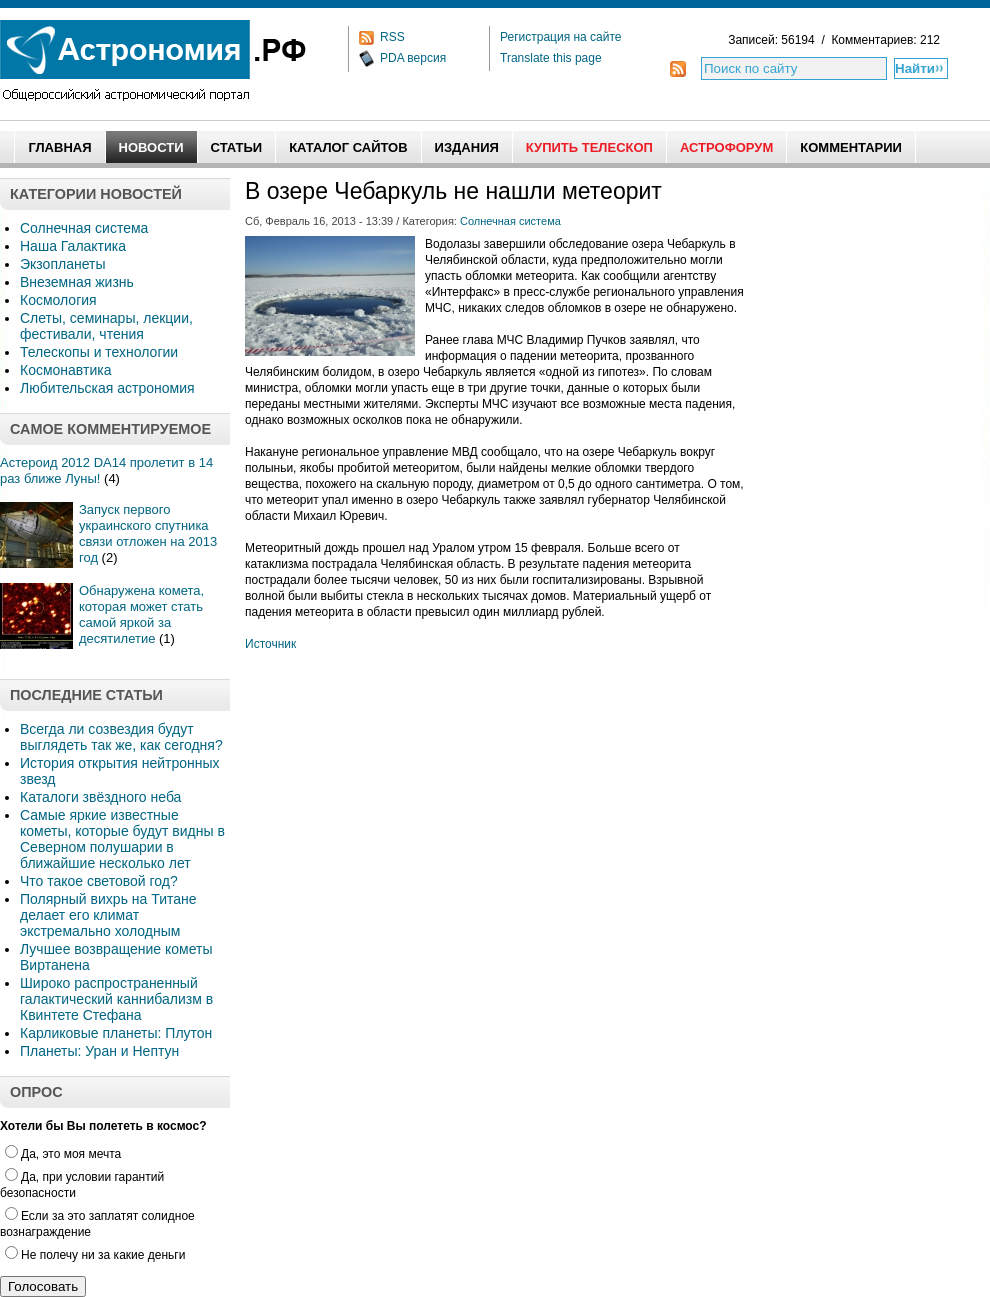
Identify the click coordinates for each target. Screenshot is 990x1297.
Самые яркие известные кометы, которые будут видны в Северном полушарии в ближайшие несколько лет (122, 839)
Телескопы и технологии (99, 352)
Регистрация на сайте (561, 37)
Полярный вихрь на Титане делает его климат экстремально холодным (108, 915)
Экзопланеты (62, 264)
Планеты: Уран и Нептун (99, 1051)
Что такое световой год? (99, 881)
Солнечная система (84, 228)
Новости (151, 147)
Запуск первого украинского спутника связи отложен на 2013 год (148, 533)
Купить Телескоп (589, 147)
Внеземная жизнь (77, 282)
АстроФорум (726, 147)
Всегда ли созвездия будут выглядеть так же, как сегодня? (121, 737)
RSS (392, 37)
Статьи (237, 147)
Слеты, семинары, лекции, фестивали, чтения (106, 326)
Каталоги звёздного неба (100, 797)
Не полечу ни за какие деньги (95, 1255)
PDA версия (413, 58)
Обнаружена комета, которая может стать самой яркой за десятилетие (141, 614)
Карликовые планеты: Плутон (116, 1033)
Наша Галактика (73, 246)
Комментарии (851, 147)
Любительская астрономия (107, 388)
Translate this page (551, 58)
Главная (59, 147)
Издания (467, 147)
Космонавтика (65, 370)
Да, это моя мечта (63, 1154)
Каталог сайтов (348, 147)
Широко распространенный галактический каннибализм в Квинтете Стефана (116, 999)
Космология (58, 300)
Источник (270, 644)
